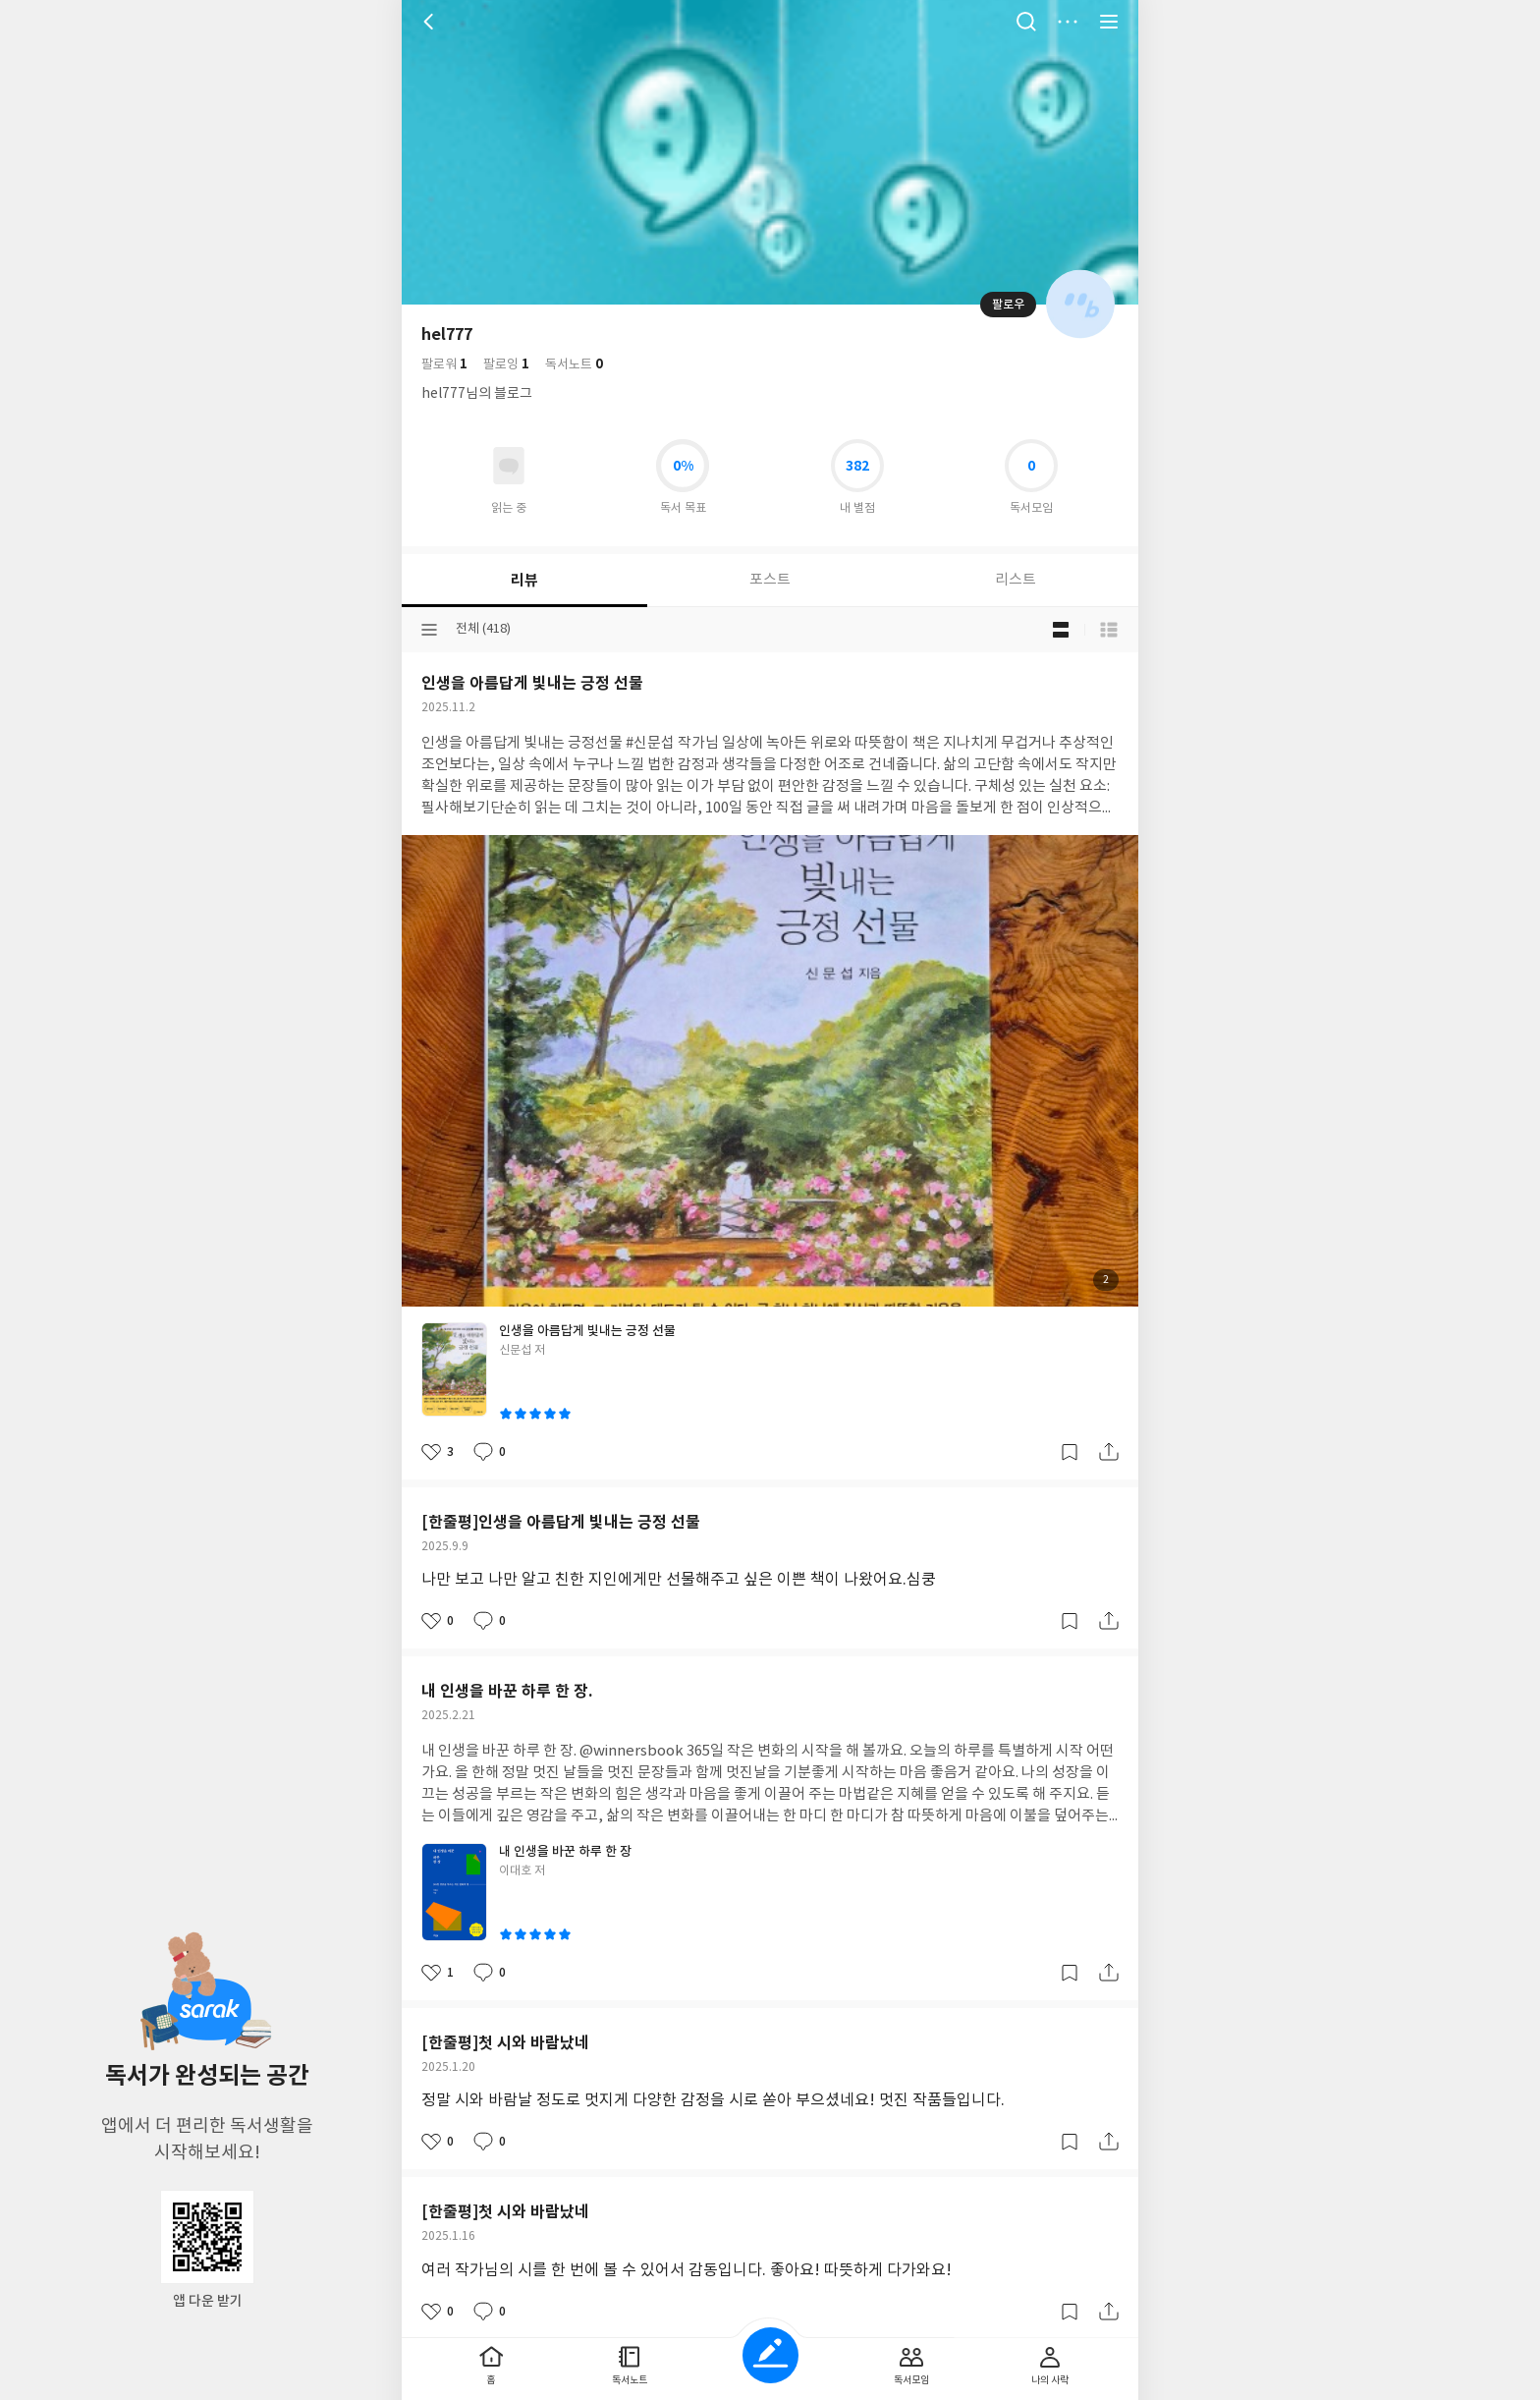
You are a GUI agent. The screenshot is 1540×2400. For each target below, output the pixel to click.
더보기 (1067, 21)
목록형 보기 (1108, 629)
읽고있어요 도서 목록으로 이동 (508, 465)
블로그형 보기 (1060, 629)
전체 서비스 (1109, 21)
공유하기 (1109, 1452)
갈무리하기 (1069, 1452)
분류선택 (429, 629)
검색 (1026, 21)
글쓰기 (770, 2355)
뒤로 (431, 21)
